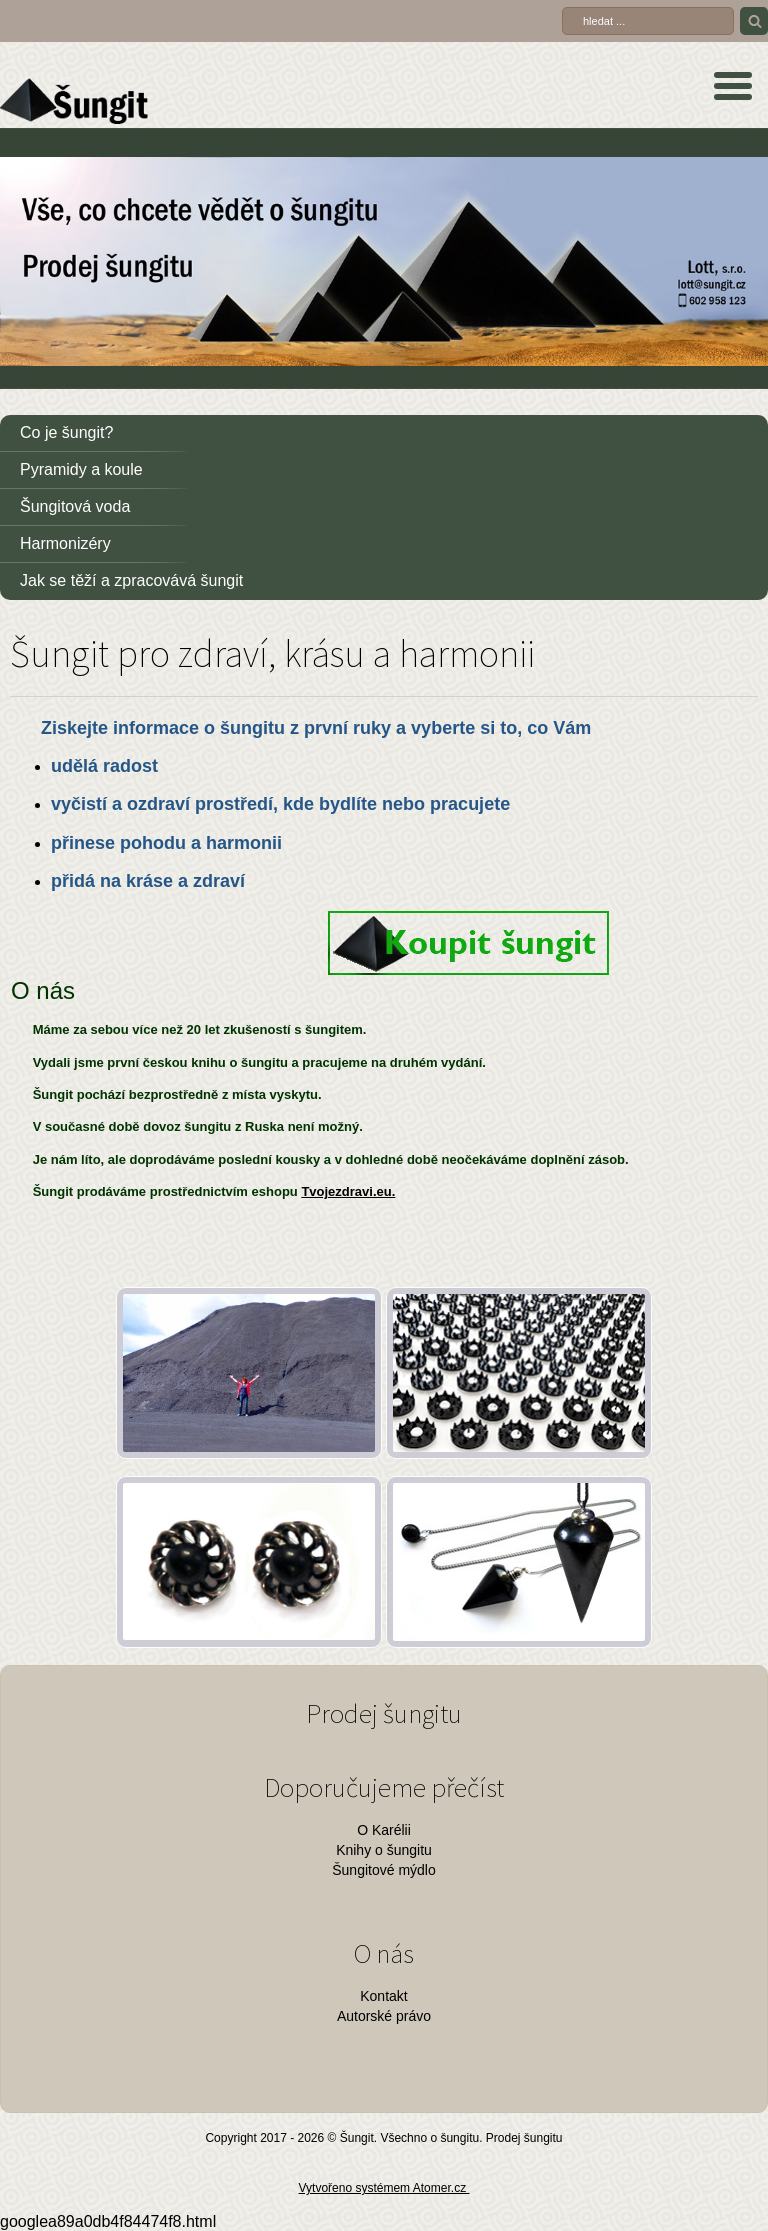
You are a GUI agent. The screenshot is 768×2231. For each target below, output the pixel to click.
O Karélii (384, 1830)
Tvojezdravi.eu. (348, 1191)
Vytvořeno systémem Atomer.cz (384, 2188)
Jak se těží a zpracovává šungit (131, 580)
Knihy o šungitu (384, 1850)
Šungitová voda (75, 506)
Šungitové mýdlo (384, 1870)
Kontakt (383, 1996)
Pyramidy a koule (81, 469)
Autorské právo (384, 2016)
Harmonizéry (65, 543)
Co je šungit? (66, 432)
